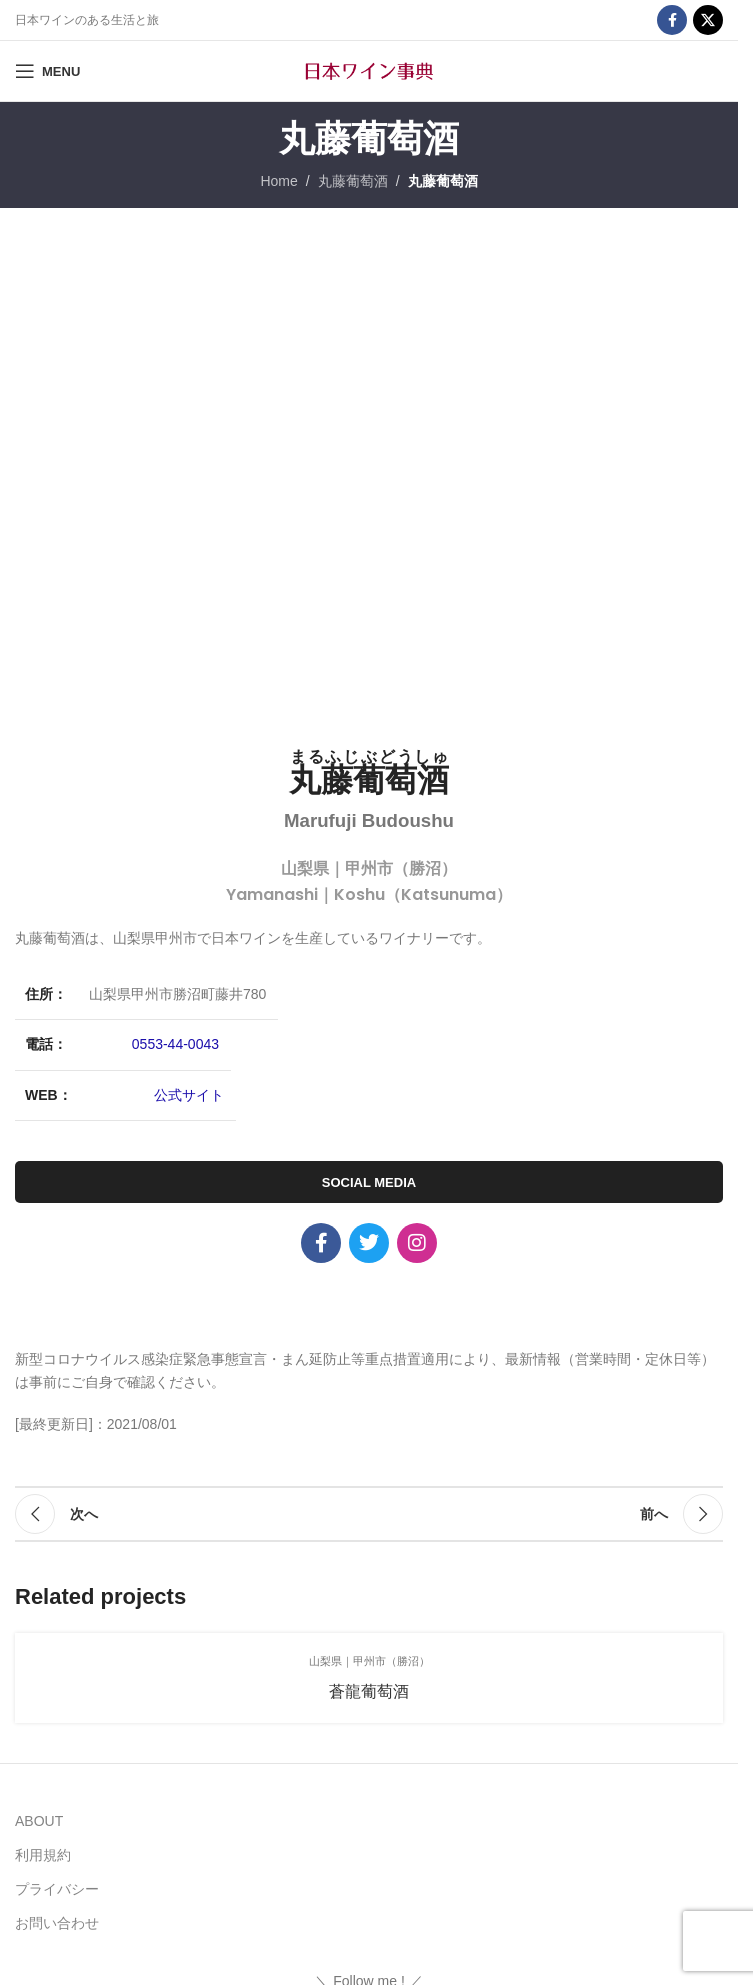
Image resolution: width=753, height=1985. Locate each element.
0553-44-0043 (175, 1044)
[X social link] (708, 20)
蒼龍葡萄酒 (369, 1691)
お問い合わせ (57, 1923)
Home (278, 181)
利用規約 (43, 1855)
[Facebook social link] (672, 20)
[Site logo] (369, 70)
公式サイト (189, 1095)
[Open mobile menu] (47, 71)
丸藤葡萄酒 (353, 181)
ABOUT (39, 1821)
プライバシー (57, 1889)
